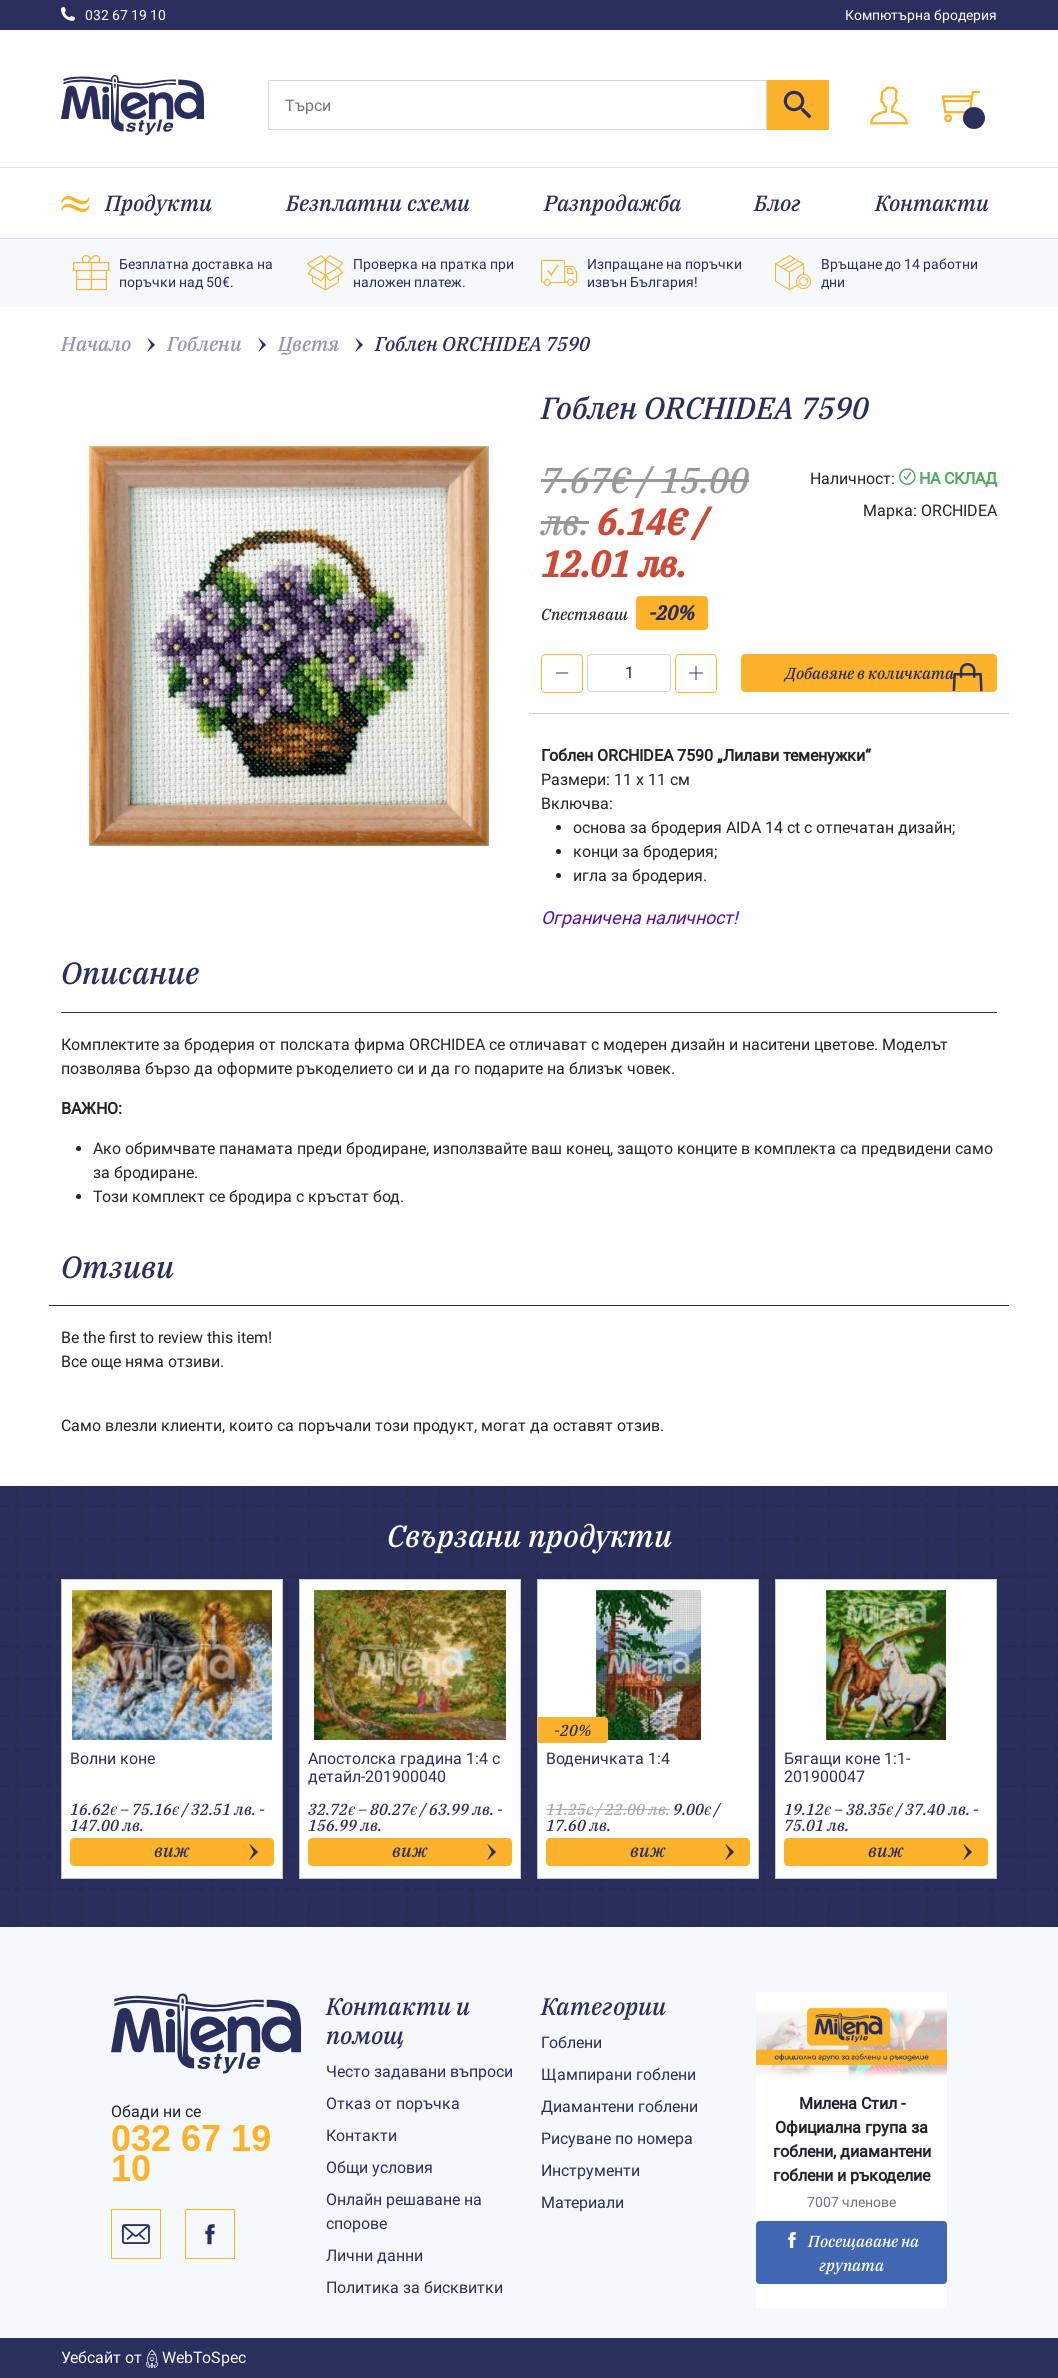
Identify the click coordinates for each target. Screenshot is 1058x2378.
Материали (582, 2202)
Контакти (932, 202)
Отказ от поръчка (393, 2103)
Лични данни (374, 2255)
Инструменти (590, 2170)
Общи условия (379, 2167)
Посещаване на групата (851, 2253)
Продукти (158, 202)
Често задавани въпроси (419, 2071)
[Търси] (517, 105)
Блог (777, 202)
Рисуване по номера (617, 2138)
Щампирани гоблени (618, 2074)
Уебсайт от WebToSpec (153, 2358)
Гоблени (571, 2042)
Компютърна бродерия (921, 15)
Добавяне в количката (884, 677)
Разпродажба (612, 202)
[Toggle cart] (961, 105)
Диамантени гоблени (619, 2106)
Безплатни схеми (378, 202)
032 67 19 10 (113, 15)
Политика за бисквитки (414, 2287)
